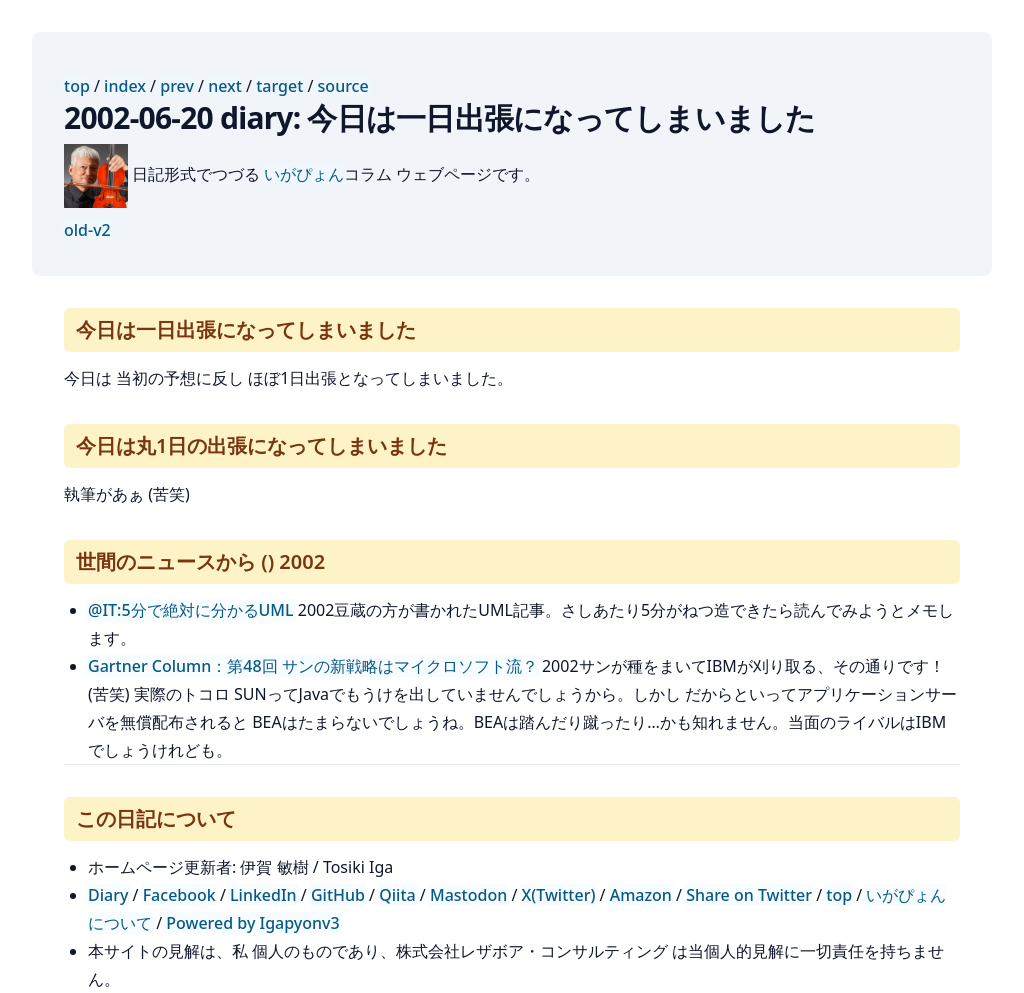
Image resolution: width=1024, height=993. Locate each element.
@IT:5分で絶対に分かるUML (191, 610)
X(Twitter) (559, 895)
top (77, 86)
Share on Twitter (749, 895)
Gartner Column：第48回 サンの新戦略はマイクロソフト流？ (313, 666)
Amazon (641, 895)
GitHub (338, 895)
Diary (108, 895)
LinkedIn (263, 895)
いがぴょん (304, 174)
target (279, 86)
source (343, 86)
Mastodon (468, 895)
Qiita (397, 895)
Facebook (179, 895)
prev (177, 86)
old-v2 (87, 230)
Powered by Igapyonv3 (252, 923)
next (225, 86)
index (125, 86)
